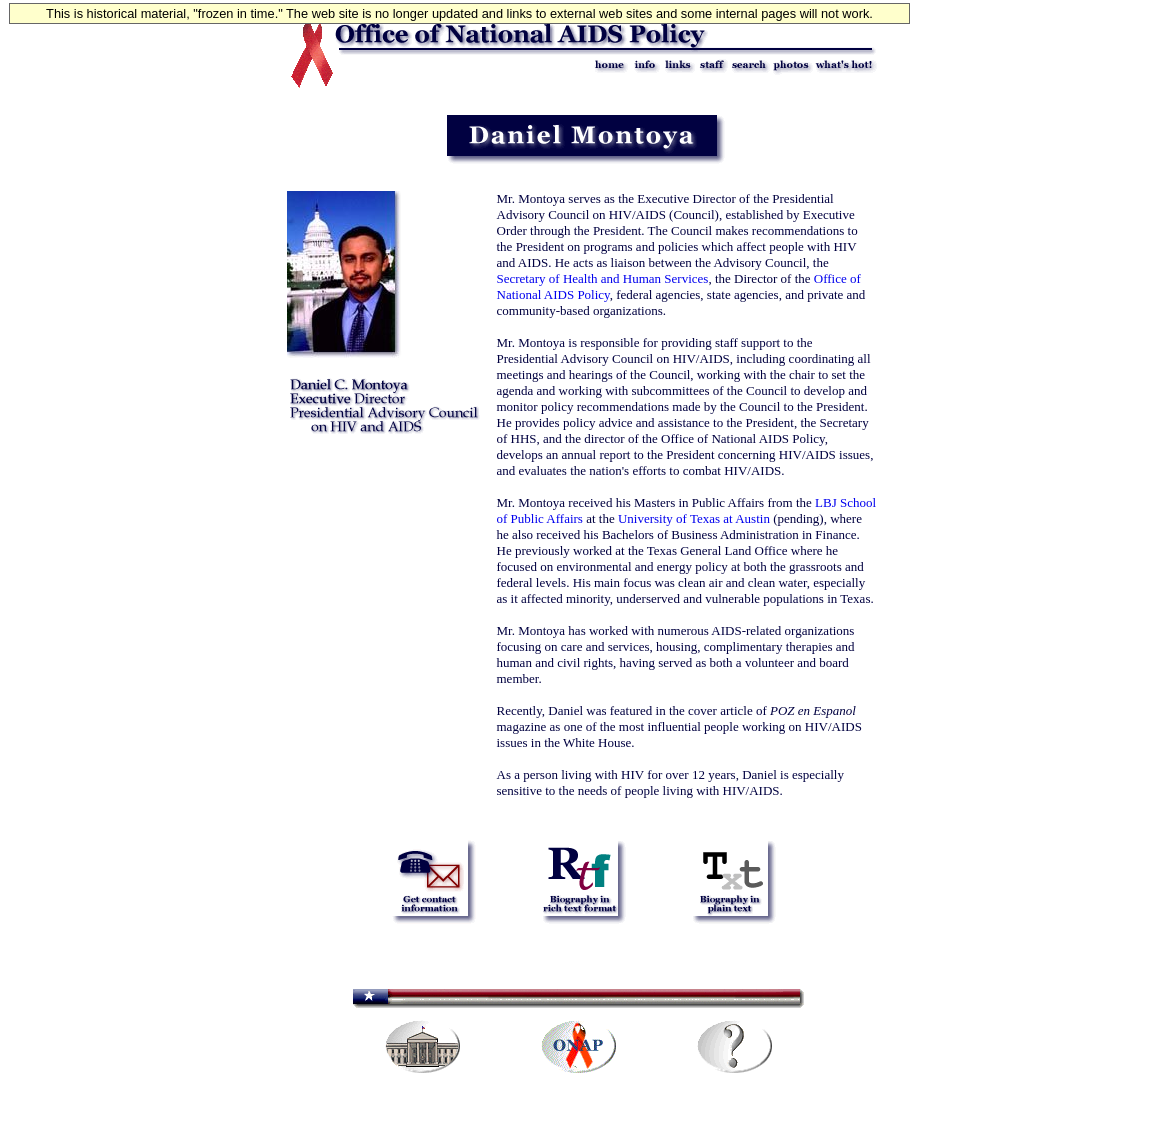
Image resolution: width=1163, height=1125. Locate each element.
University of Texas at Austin (694, 518)
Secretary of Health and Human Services (603, 278)
